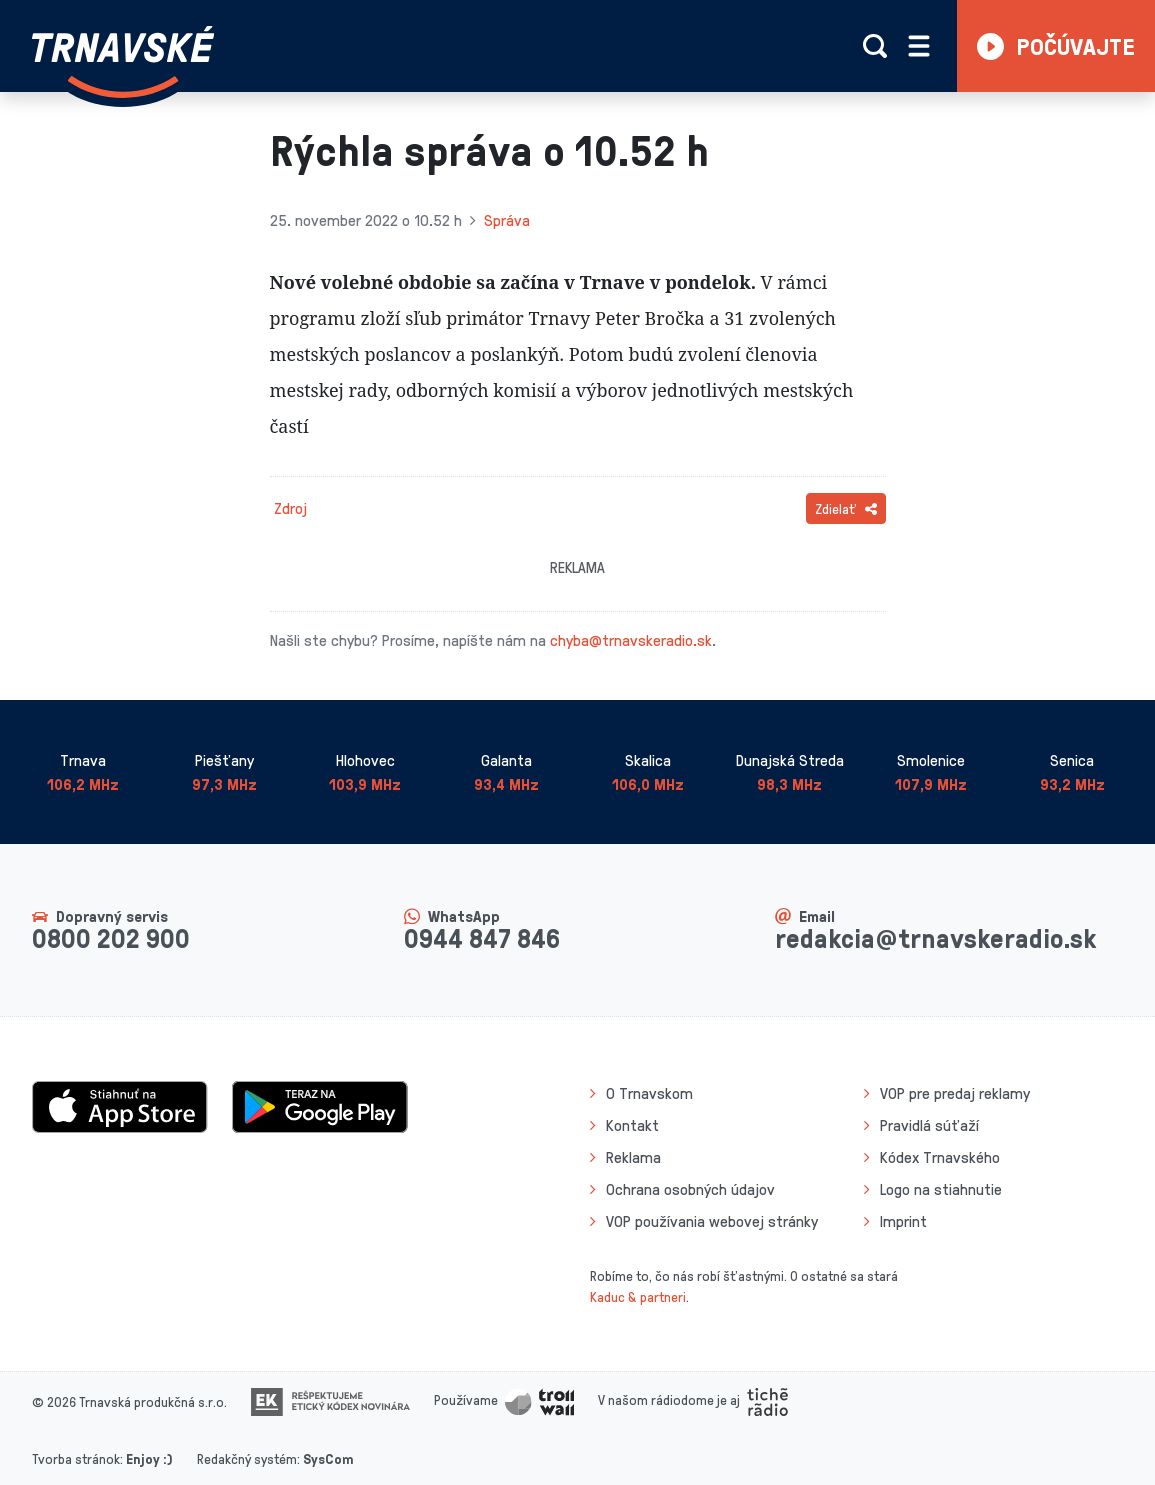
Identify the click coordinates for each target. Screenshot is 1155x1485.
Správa (507, 220)
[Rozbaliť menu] (919, 46)
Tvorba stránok (76, 1458)
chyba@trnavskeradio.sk (631, 640)
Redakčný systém (247, 1458)
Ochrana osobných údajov (690, 1189)
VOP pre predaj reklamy (955, 1093)
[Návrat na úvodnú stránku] (123, 62)
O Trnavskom (649, 1093)
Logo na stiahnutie (941, 1189)
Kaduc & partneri (638, 1296)
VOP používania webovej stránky (712, 1221)
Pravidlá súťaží (929, 1125)
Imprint (903, 1221)
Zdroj (290, 508)
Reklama (633, 1157)
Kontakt (632, 1125)
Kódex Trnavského (940, 1157)
